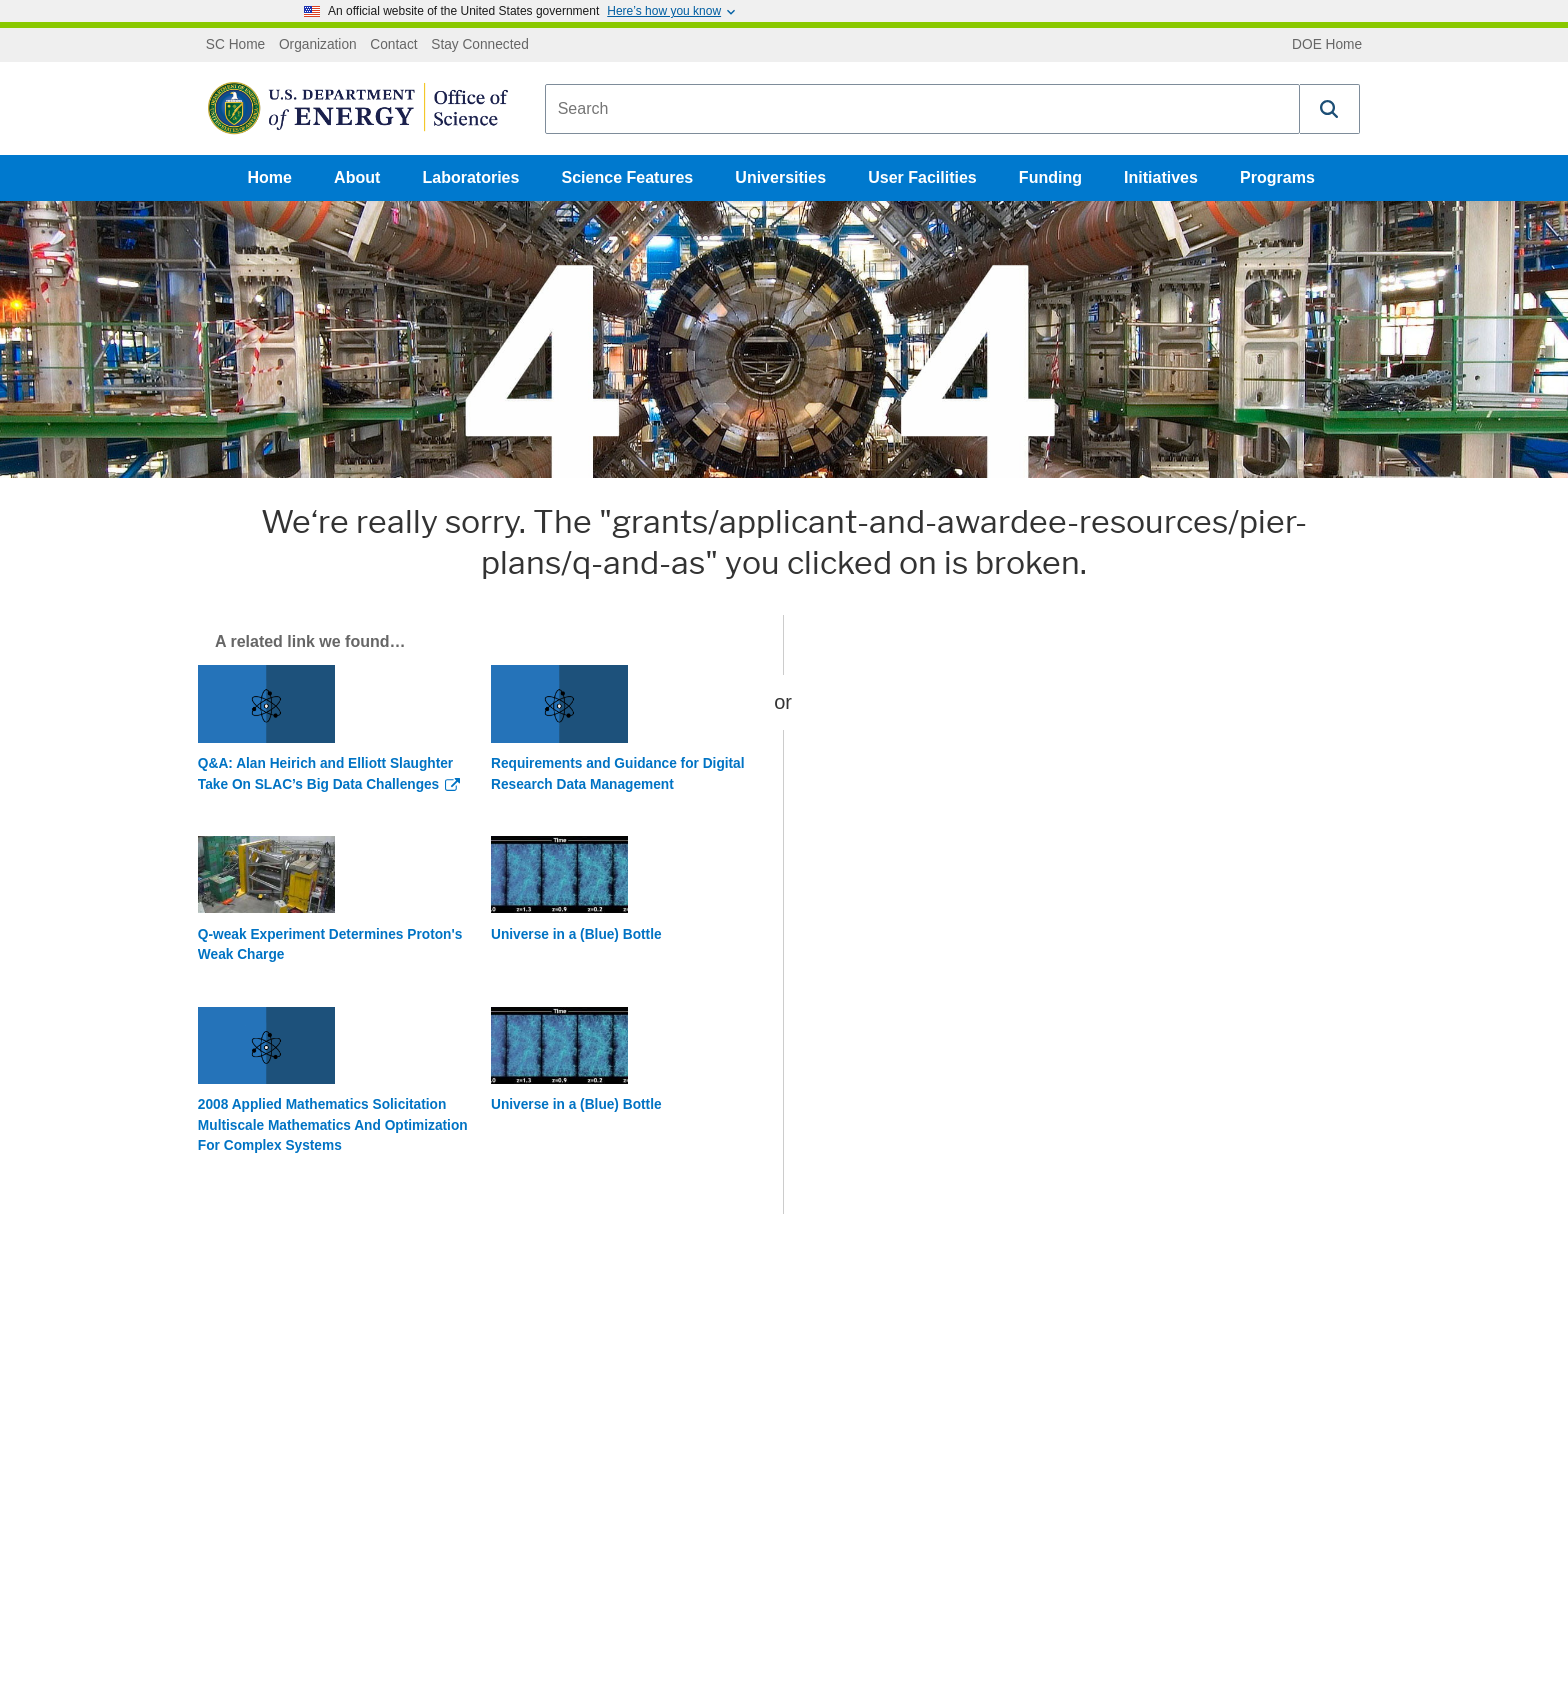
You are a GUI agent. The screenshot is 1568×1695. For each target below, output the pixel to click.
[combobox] (922, 109)
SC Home (235, 45)
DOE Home (1327, 45)
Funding (1050, 177)
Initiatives (1161, 177)
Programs (1277, 177)
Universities (780, 177)
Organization (318, 45)
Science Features (628, 177)
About (357, 177)
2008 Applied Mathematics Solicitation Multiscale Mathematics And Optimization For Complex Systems (333, 1125)
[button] (1330, 109)
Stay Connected (480, 45)
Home (270, 177)
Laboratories (470, 177)
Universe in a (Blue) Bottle (576, 934)
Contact (393, 45)
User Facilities (922, 177)
